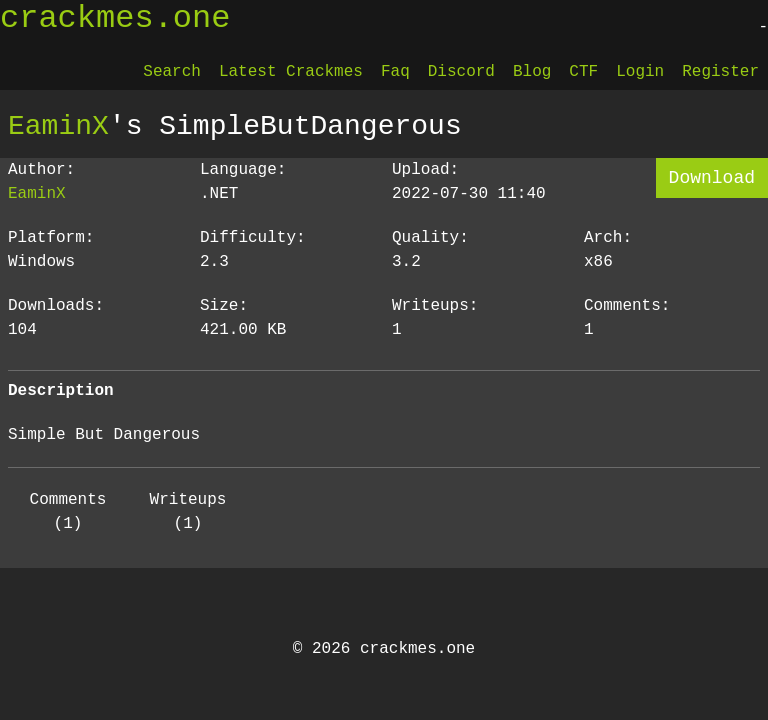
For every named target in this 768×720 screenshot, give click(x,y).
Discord (461, 72)
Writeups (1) (188, 512)
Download (712, 178)
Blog (532, 72)
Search (172, 72)
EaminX (58, 126)
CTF (583, 72)
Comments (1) (68, 512)
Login (640, 72)
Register (720, 72)
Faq (395, 72)
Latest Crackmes (291, 72)
